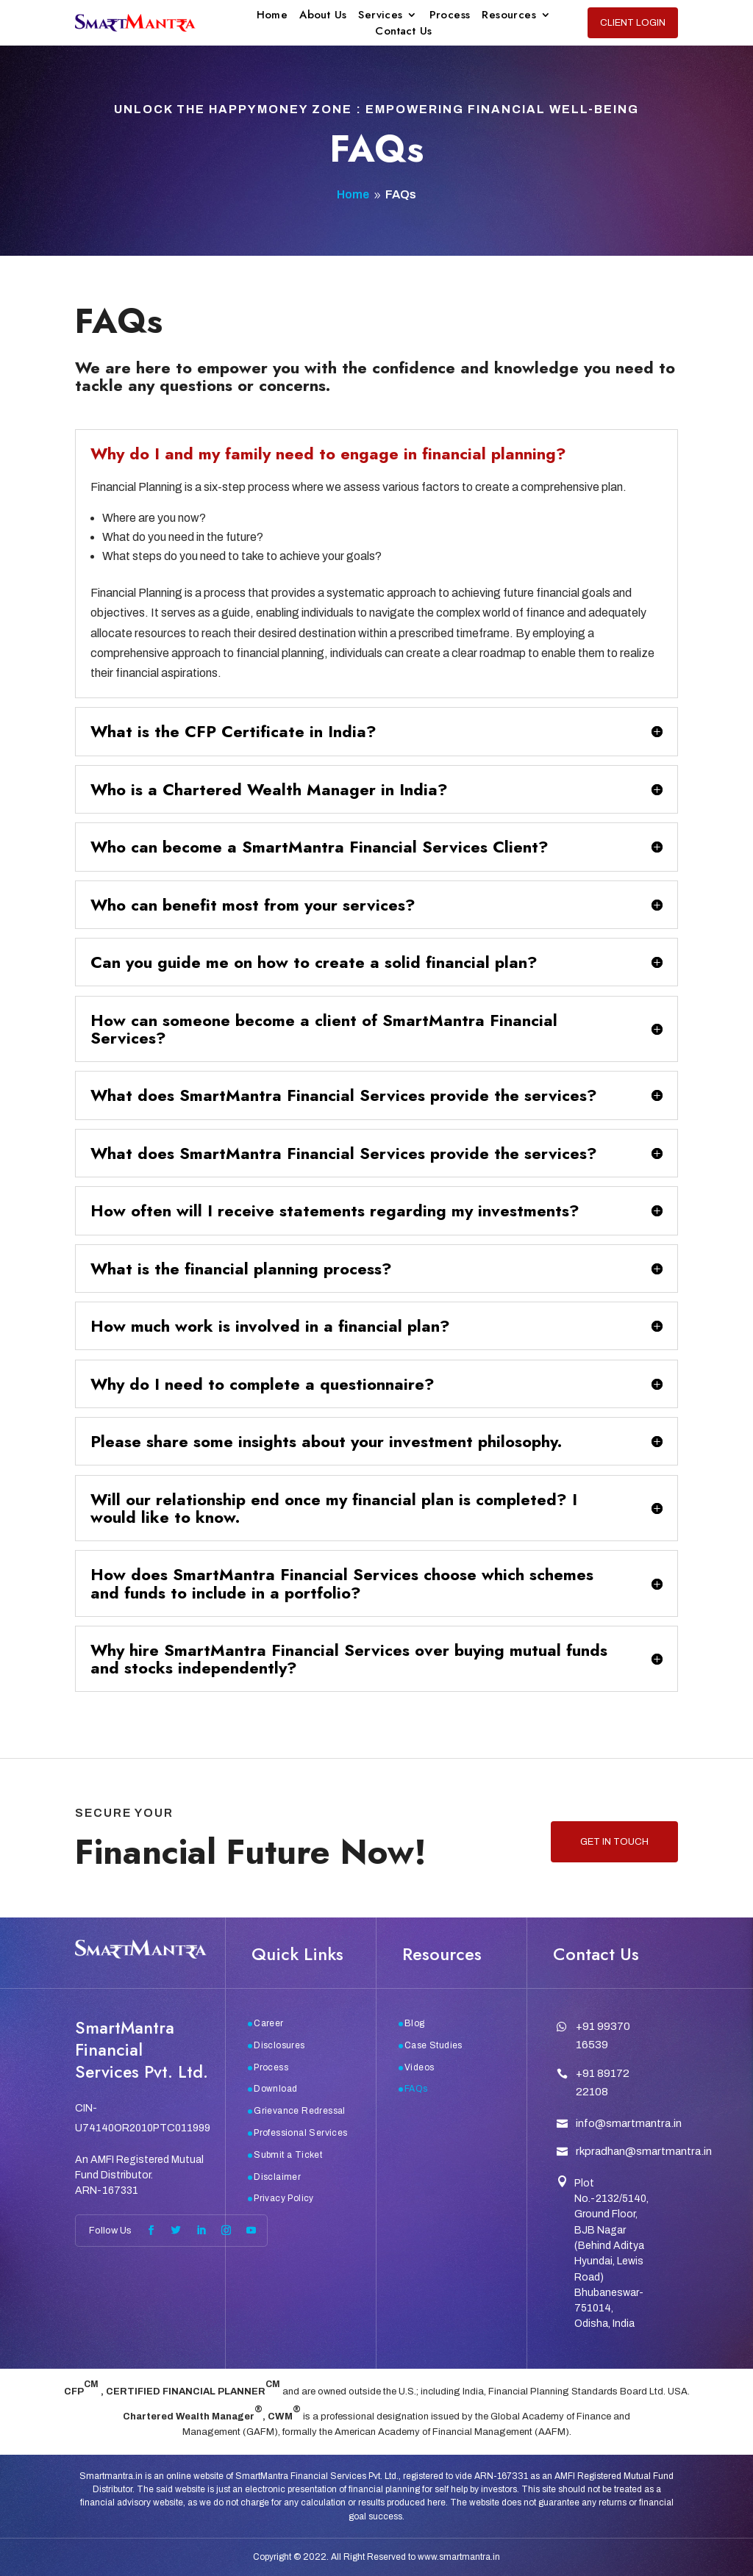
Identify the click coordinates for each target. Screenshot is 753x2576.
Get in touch (614, 1842)
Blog (414, 2023)
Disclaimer (277, 2177)
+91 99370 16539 (603, 2035)
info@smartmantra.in (629, 2123)
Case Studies (433, 2045)
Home (272, 16)
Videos (419, 2067)
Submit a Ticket (288, 2155)
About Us (322, 16)
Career (268, 2023)
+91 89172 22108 (602, 2082)
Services (380, 16)
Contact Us (403, 32)
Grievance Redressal (300, 2111)
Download (275, 2089)
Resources (509, 16)
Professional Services (300, 2133)
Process (450, 16)
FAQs (416, 2089)
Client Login (632, 23)
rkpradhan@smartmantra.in (644, 2151)
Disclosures (279, 2045)
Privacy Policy (284, 2198)
